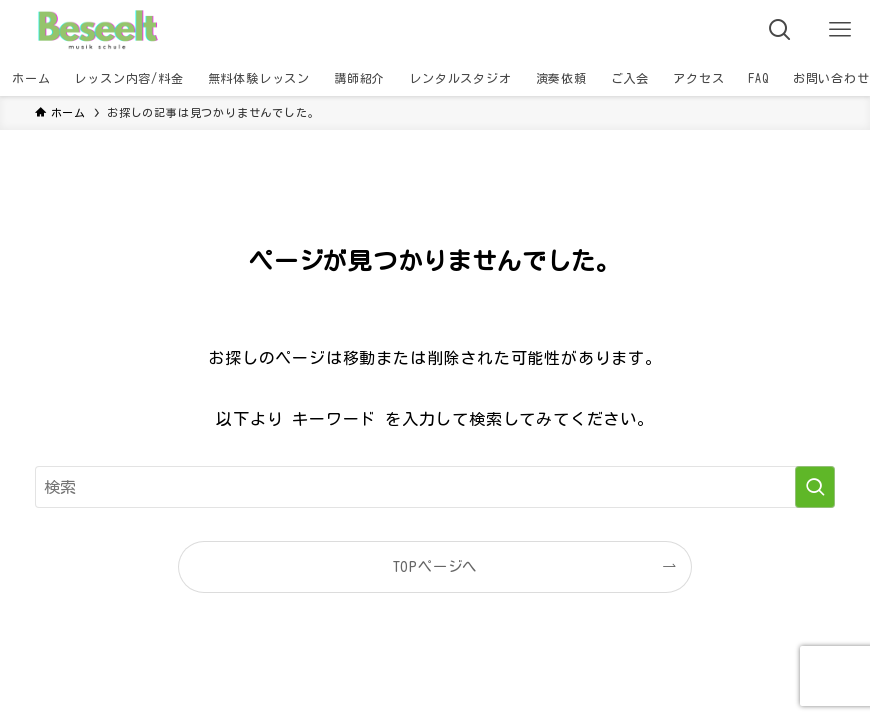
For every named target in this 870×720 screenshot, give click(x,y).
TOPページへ (435, 566)
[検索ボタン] (780, 30)
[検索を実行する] (815, 487)
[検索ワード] (435, 487)
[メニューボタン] (840, 30)
